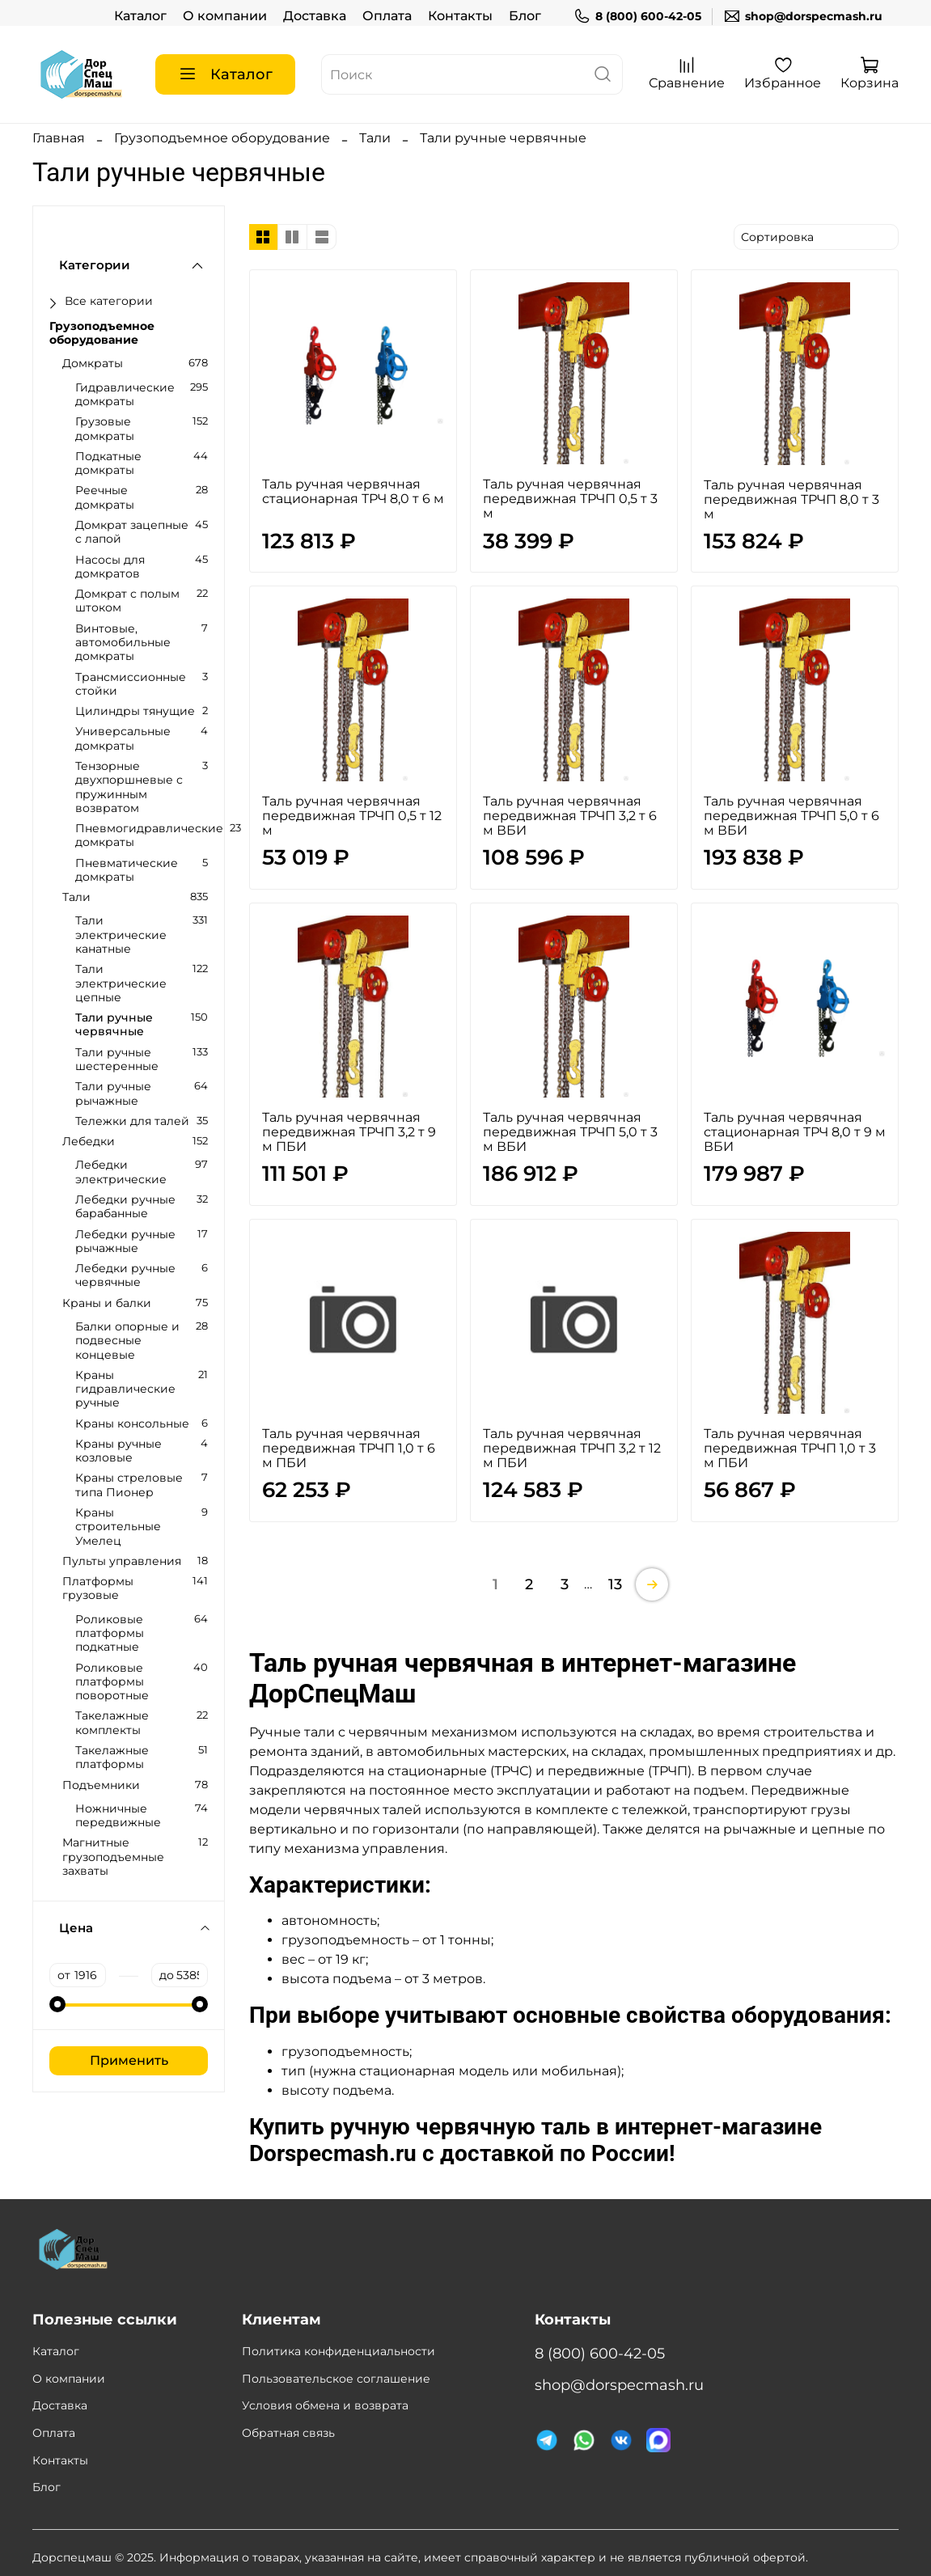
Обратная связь (288, 2433)
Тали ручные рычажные (113, 1093)
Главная (58, 138)
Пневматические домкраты (126, 870)
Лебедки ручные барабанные (125, 1206)
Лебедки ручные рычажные (125, 1241)
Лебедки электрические (121, 1172)
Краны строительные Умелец (118, 1527)
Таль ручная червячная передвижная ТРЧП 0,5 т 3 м (570, 498)
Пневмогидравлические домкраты (149, 835)
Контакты (460, 15)
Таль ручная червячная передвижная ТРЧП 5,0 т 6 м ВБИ (791, 815)
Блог (525, 15)
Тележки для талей (132, 1121)
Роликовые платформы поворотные (112, 1682)
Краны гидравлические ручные (125, 1389)
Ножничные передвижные (118, 1815)
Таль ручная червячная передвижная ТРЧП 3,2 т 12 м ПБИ (572, 1448)
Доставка (314, 15)
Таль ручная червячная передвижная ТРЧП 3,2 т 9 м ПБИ (349, 1132)
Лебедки (88, 1141)
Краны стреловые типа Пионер (129, 1485)
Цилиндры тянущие (135, 711)
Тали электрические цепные (121, 983)
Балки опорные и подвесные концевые (127, 1341)
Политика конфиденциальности (338, 2351)
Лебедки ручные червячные (125, 1275)
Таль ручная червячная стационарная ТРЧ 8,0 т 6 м (353, 491)
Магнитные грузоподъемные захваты (113, 1857)
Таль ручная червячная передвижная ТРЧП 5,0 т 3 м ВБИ (570, 1132)
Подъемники (101, 1785)
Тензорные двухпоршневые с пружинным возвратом (129, 787)
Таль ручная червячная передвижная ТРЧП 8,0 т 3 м (791, 499)
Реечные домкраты (104, 497)
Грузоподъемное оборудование (222, 138)
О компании (225, 15)
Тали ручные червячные (114, 1024)
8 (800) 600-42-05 (637, 16)
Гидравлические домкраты (125, 394)
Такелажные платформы (112, 1757)
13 (615, 1584)
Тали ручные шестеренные (117, 1059)
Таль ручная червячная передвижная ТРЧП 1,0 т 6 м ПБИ (348, 1448)
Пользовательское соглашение (336, 2378)
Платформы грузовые (97, 1588)
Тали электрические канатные (121, 935)
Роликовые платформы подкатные (109, 1634)
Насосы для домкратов (110, 567)
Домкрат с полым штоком (127, 601)
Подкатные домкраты (108, 463)
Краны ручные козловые (118, 1451)
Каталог (140, 15)
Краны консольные (132, 1424)
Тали (375, 138)
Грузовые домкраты (104, 428)
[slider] (57, 2004)
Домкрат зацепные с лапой (131, 532)
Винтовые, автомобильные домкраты (123, 643)
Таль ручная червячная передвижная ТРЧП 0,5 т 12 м (352, 815)
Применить (129, 2060)
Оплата (387, 15)
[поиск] (602, 74)
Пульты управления (121, 1561)
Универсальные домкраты (123, 738)
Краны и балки (106, 1303)
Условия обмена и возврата (325, 2405)
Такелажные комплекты (112, 1722)
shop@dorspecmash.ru (802, 16)
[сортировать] (816, 237)
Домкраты (92, 363)
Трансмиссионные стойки (130, 684)
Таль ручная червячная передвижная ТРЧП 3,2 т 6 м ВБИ (570, 815)
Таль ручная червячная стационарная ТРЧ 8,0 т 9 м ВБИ (795, 1132)
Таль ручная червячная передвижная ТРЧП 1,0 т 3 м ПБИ (790, 1448)
